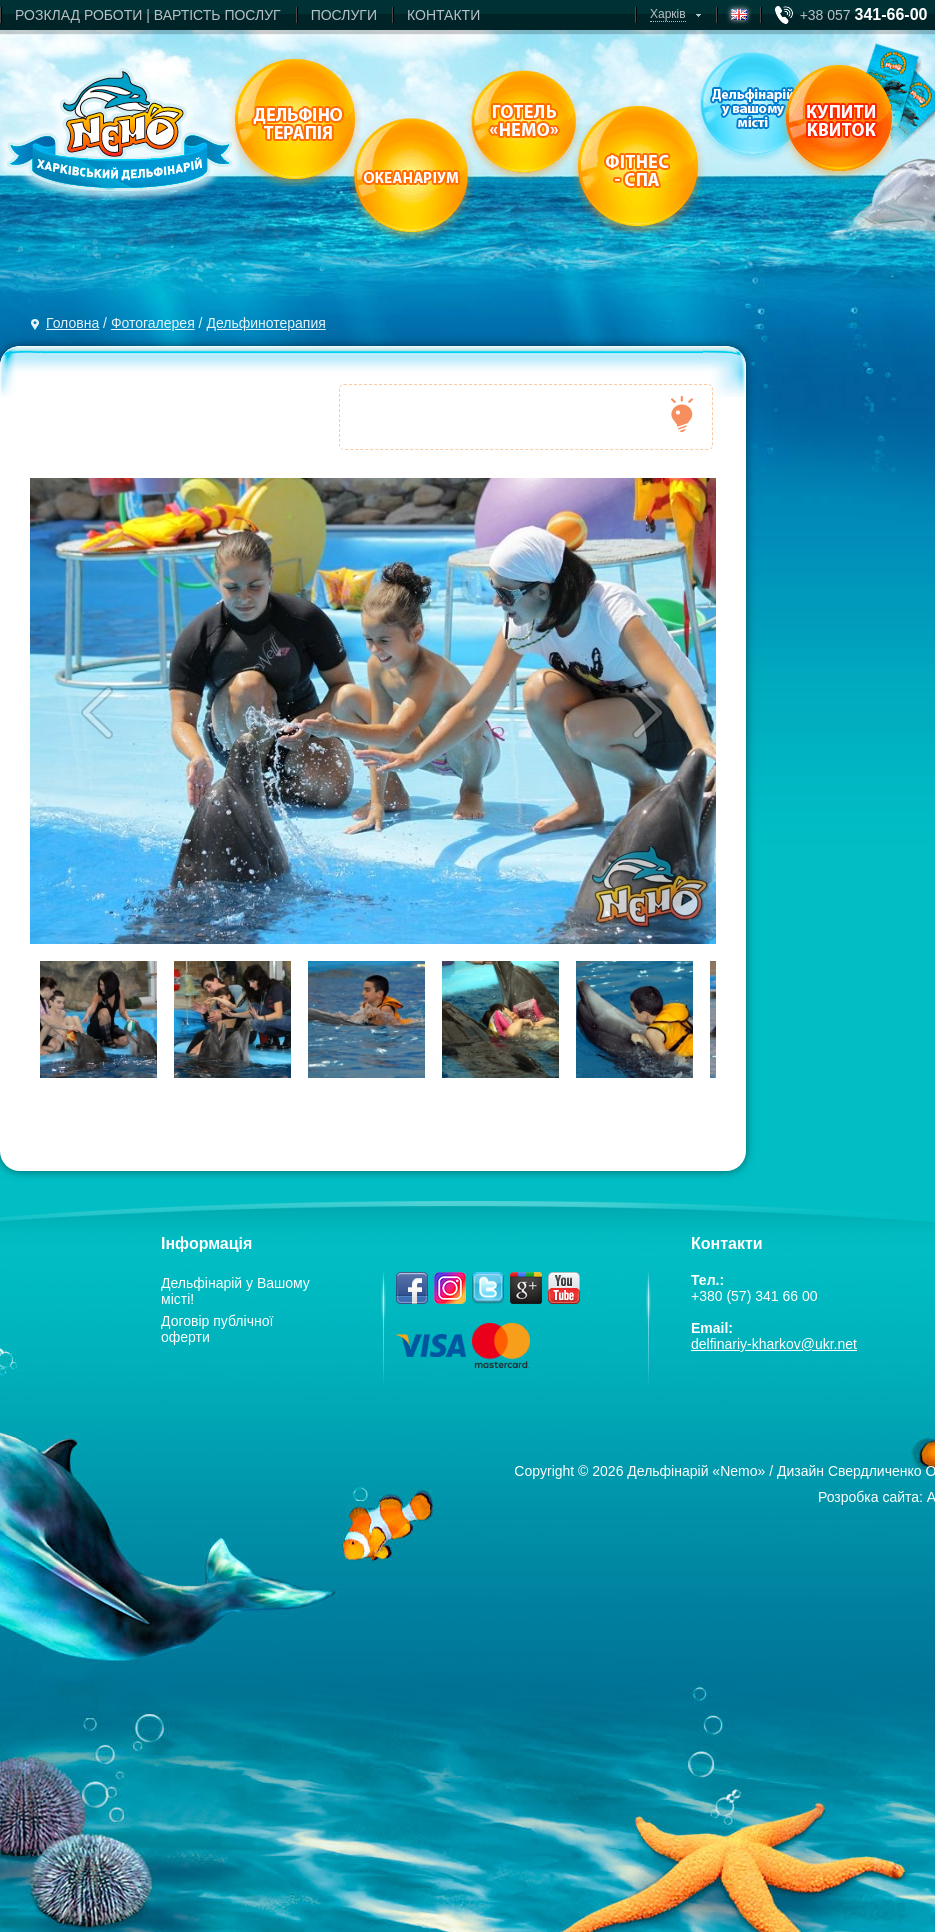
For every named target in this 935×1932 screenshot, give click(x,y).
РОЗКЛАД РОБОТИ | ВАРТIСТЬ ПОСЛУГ (148, 15)
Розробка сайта (868, 1497)
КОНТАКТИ (443, 15)
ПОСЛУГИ (344, 15)
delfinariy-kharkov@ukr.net (774, 1344)
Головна (72, 323)
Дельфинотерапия (265, 323)
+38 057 (864, 15)
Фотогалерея (153, 323)
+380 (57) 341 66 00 (754, 1296)
